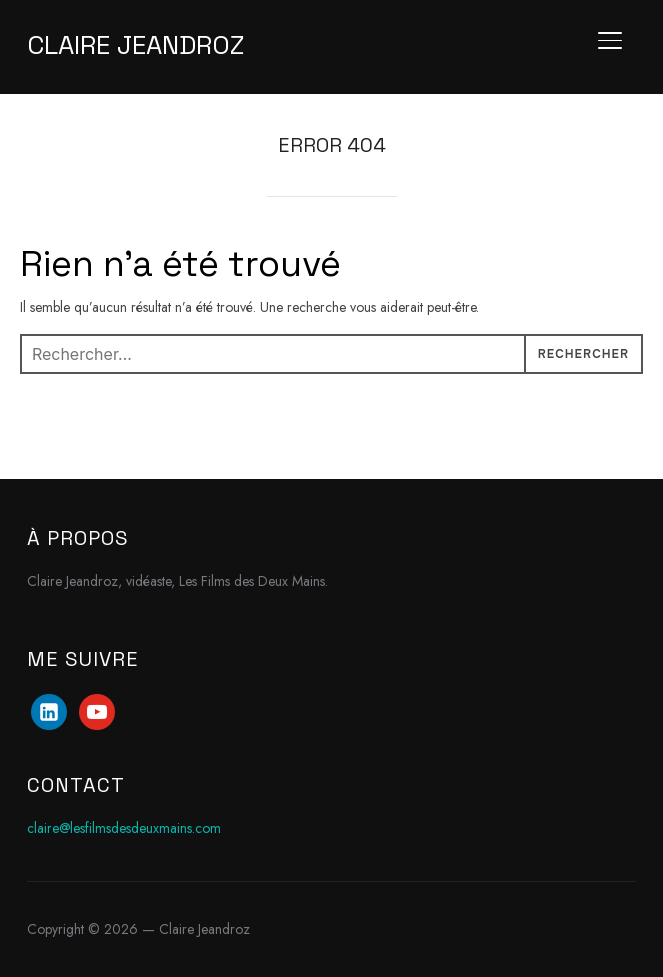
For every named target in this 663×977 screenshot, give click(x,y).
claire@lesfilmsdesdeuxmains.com (124, 828)
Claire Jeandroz (135, 45)
